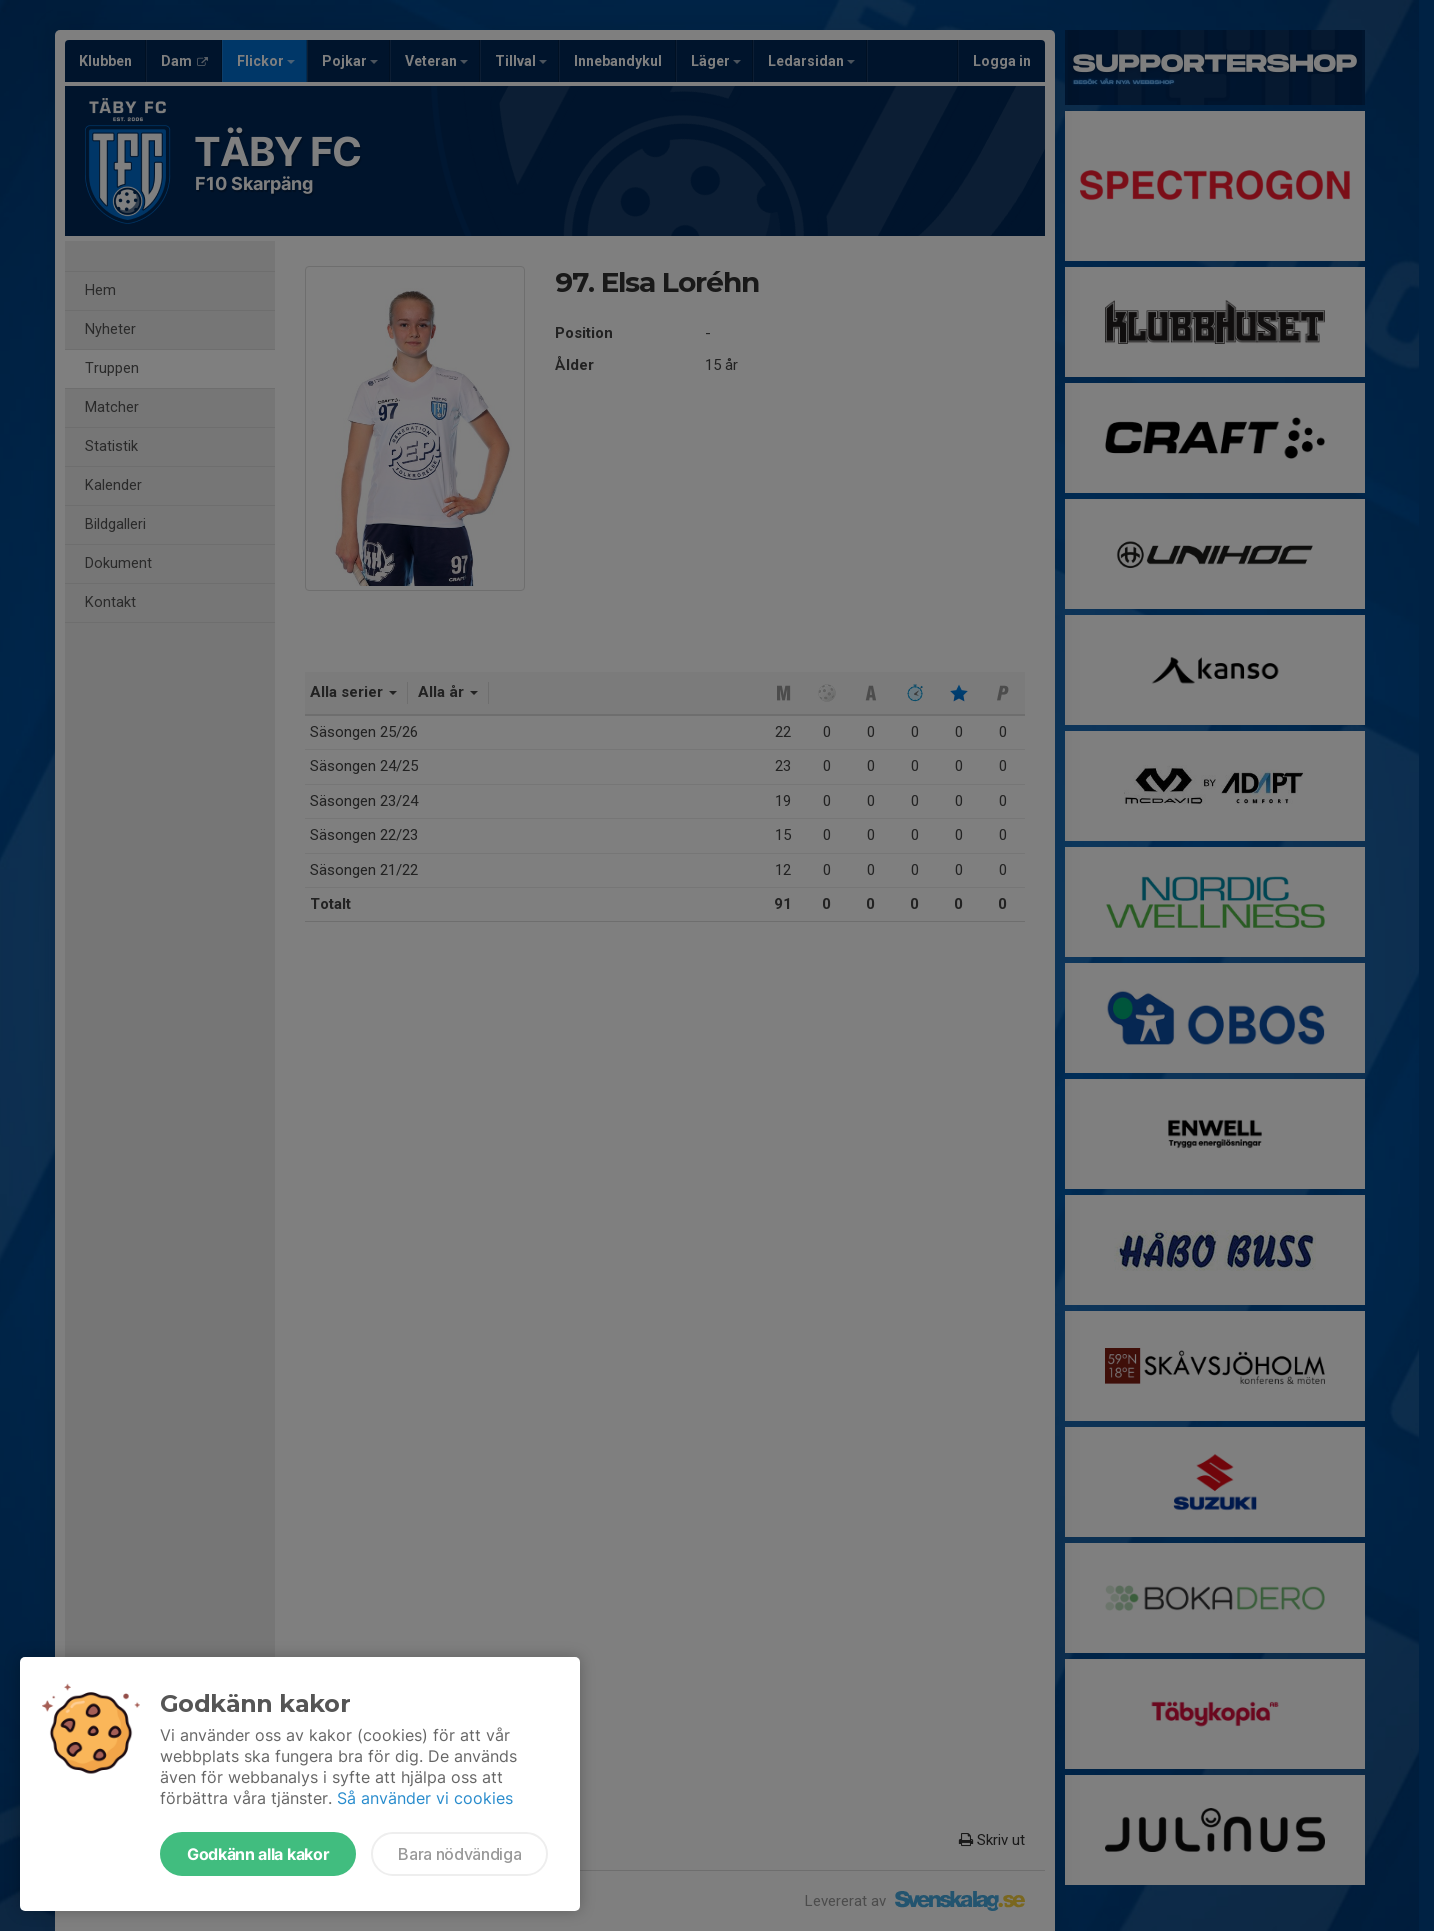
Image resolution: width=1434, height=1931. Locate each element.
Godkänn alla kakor (258, 1854)
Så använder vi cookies (425, 1798)
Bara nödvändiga (459, 1854)
